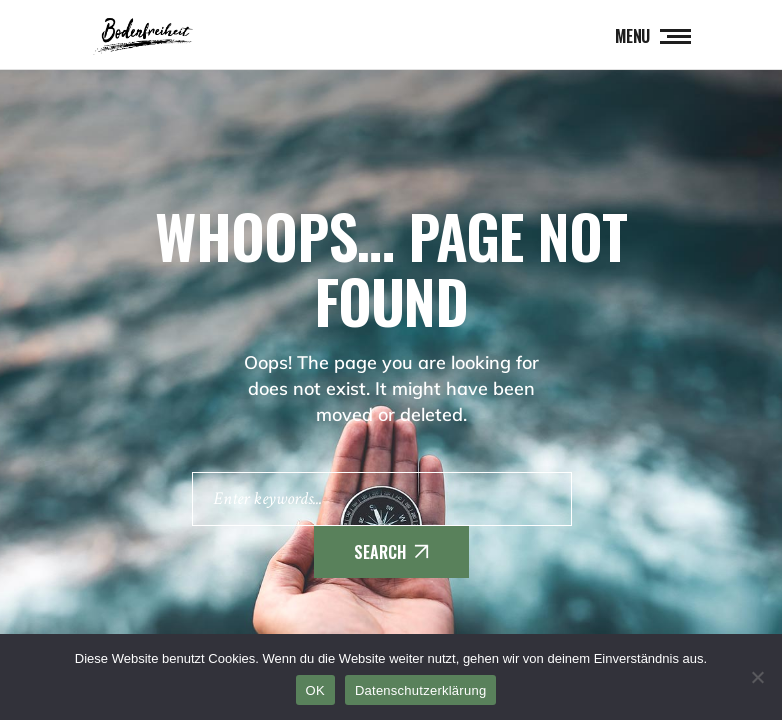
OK (315, 690)
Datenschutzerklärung (420, 690)
